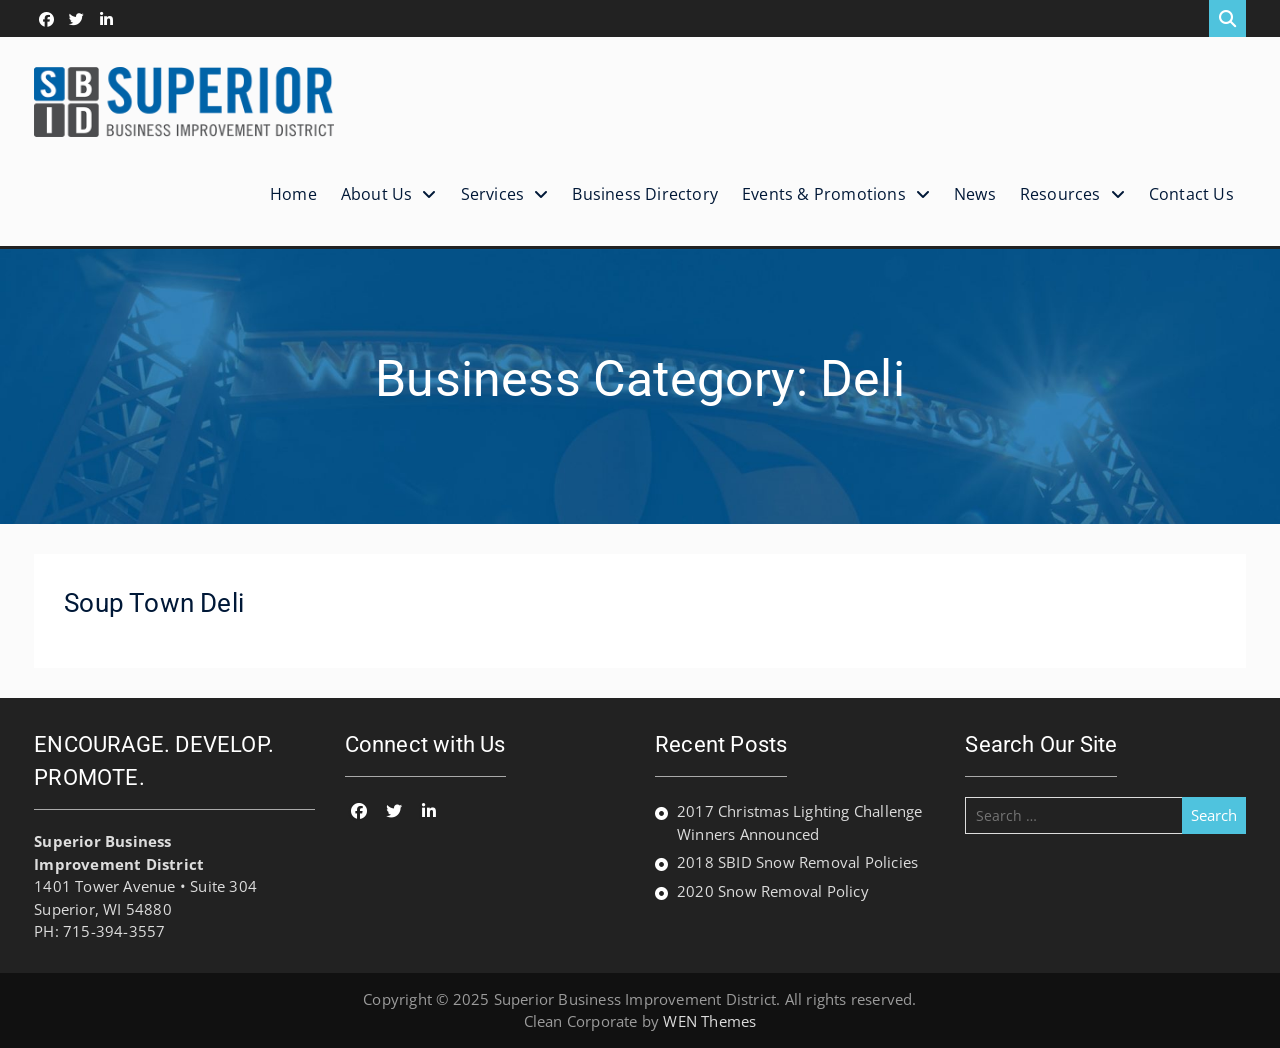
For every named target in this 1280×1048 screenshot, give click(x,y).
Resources (1060, 194)
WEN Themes (709, 1021)
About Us (377, 194)
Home (293, 194)
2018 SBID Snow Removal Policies (797, 862)
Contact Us (1191, 194)
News (975, 194)
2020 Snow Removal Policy (773, 891)
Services (493, 194)
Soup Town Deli (154, 603)
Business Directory (645, 194)
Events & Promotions (824, 194)
